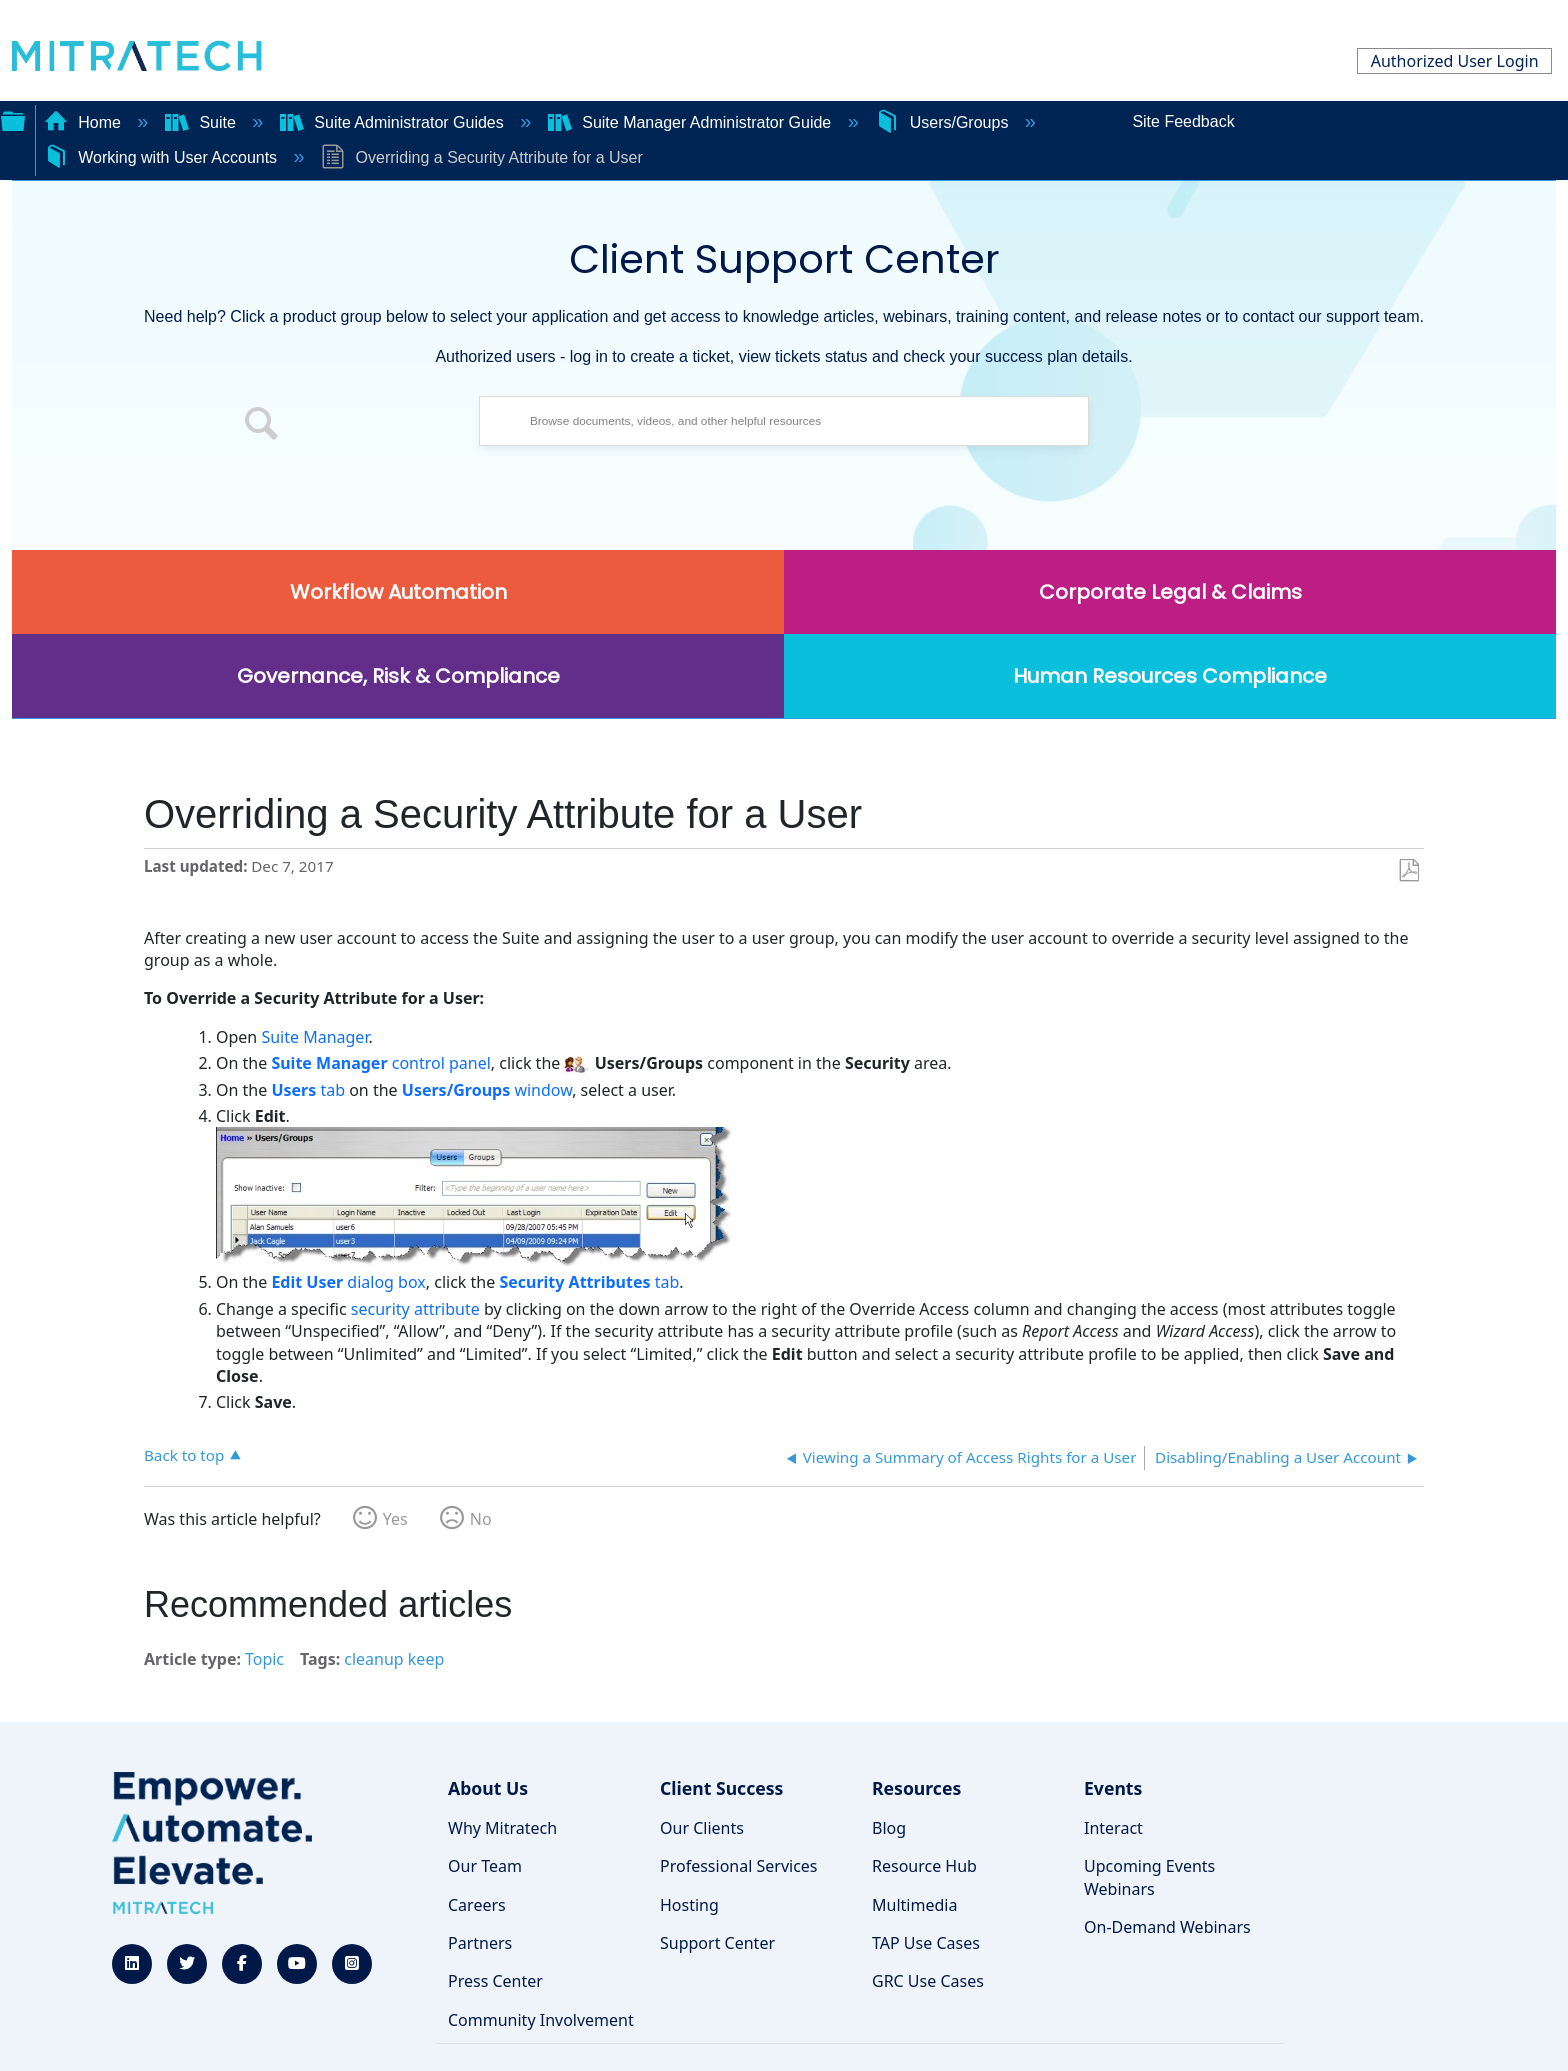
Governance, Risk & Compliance (398, 676)
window (487, 1090)
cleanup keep (394, 1659)
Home (85, 122)
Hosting (689, 1905)
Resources (916, 1788)
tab (308, 1090)
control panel (380, 1063)
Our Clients (702, 1828)
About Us (488, 1788)
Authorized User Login (1455, 61)
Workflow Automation (398, 592)
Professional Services (739, 1866)
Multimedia (914, 1905)
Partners (480, 1943)
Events (1113, 1788)
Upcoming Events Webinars (1149, 1877)
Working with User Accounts (163, 157)
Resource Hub (924, 1866)
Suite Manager (314, 1037)
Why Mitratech (502, 1828)
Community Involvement (541, 2020)
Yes (395, 1519)
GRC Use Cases (928, 1981)
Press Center (495, 1981)
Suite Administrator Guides (394, 122)
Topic (264, 1659)
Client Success (721, 1788)
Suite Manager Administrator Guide (692, 122)
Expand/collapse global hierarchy (13, 119)
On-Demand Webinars (1167, 1927)
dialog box (348, 1282)
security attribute (413, 1309)
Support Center (717, 1943)
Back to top (184, 1454)
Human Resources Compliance (1170, 676)
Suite (202, 122)
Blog (889, 1828)
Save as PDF (1408, 871)
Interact (1113, 1828)
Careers (477, 1905)
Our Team (485, 1866)
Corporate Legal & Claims (1170, 592)
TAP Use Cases (926, 1943)
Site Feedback (1183, 121)
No (481, 1519)
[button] (262, 426)
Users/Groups (944, 122)
